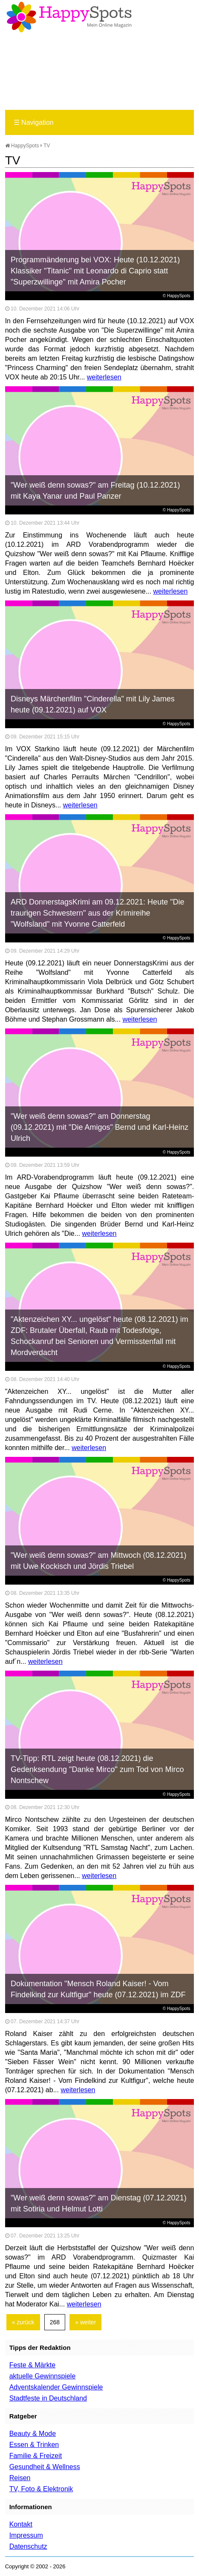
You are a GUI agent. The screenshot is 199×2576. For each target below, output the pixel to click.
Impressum (26, 2535)
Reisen (20, 2477)
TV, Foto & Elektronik (41, 2489)
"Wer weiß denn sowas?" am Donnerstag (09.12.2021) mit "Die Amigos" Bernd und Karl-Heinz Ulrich (99, 1127)
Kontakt (20, 2524)
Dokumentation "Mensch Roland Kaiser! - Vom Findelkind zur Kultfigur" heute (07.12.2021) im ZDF (98, 1989)
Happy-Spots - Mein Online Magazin (69, 17)
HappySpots (22, 146)
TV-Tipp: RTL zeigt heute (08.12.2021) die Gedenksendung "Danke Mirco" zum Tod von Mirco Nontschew (97, 1769)
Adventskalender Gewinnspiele (56, 2387)
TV (46, 146)
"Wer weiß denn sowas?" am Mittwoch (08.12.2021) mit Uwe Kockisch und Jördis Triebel (99, 1561)
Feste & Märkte (32, 2365)
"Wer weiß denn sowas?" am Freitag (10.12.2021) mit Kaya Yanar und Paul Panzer (95, 490)
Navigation (34, 122)
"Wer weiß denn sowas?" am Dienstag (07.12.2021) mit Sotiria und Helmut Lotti (99, 2203)
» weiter (85, 2322)
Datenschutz (28, 2546)
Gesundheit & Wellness (44, 2466)
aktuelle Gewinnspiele (42, 2376)
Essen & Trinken (34, 2444)
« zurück (23, 2322)
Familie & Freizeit (35, 2455)
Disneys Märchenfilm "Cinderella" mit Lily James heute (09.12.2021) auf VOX (93, 704)
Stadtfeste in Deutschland (48, 2398)
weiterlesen (104, 377)
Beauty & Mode (32, 2433)
